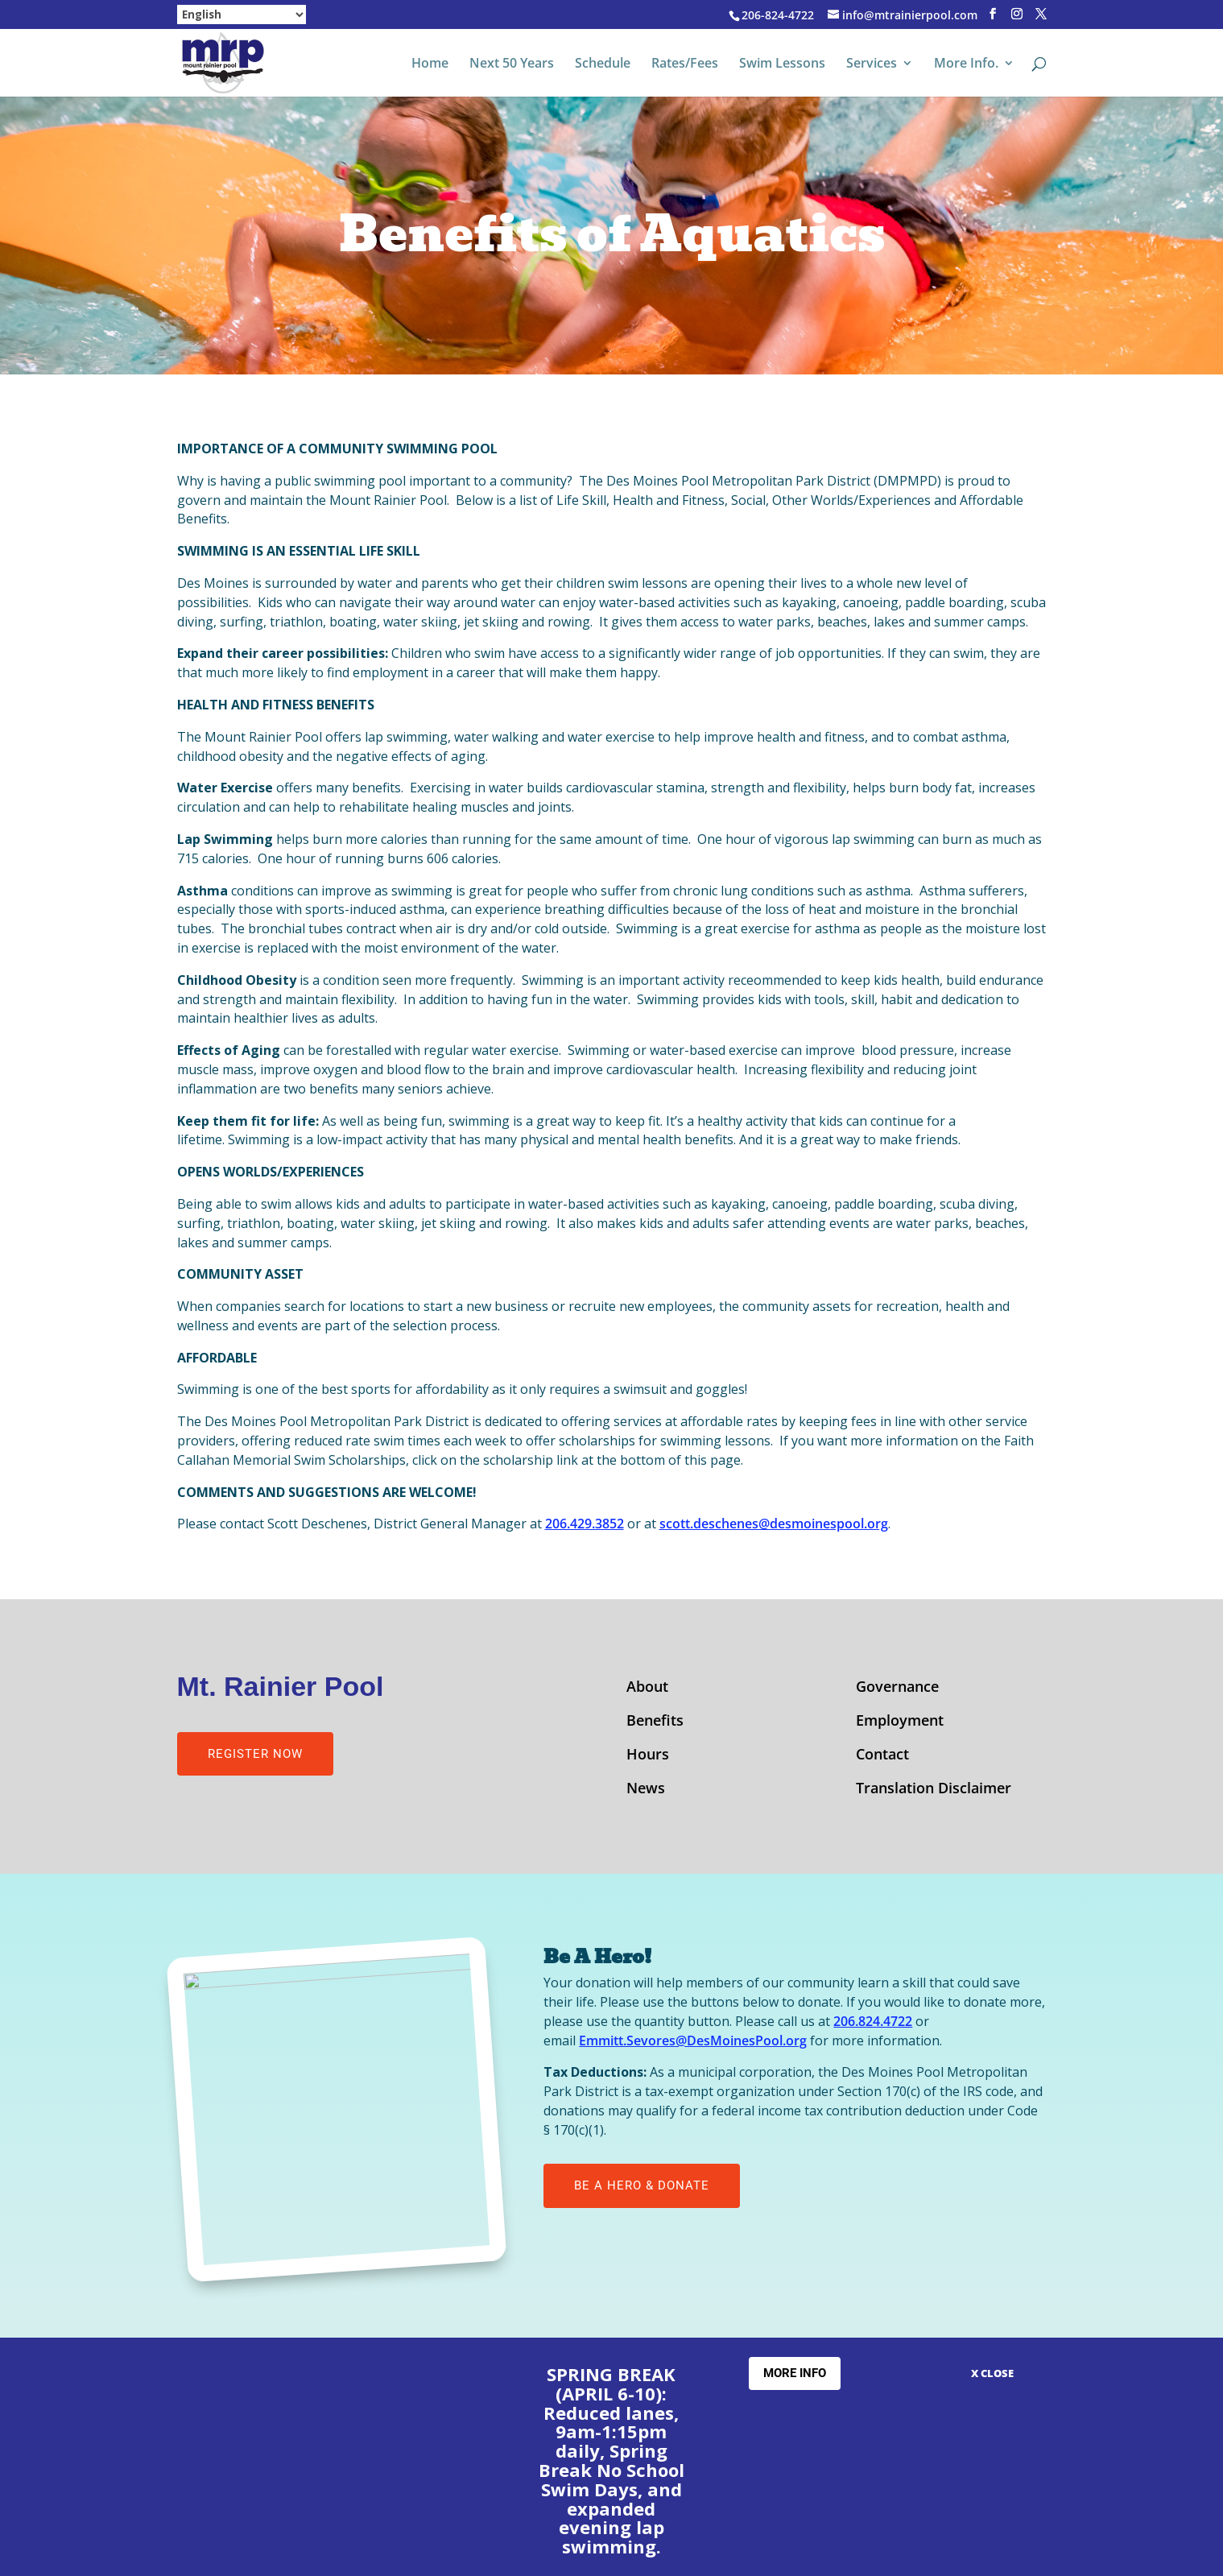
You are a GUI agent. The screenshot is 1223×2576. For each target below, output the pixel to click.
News (645, 1789)
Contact (882, 1756)
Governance (897, 1688)
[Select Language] (241, 14)
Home (429, 64)
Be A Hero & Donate (641, 2185)
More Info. (966, 64)
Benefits (655, 1722)
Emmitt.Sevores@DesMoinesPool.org (693, 2040)
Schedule (602, 64)
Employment (900, 1722)
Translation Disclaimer (933, 1789)
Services (871, 64)
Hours (647, 1756)
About (647, 1688)
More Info (794, 2373)
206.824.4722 (872, 2021)
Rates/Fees (684, 64)
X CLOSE (992, 2373)
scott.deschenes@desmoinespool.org (773, 1523)
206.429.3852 (584, 1523)
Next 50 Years (511, 64)
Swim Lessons (782, 64)
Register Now (255, 1754)
